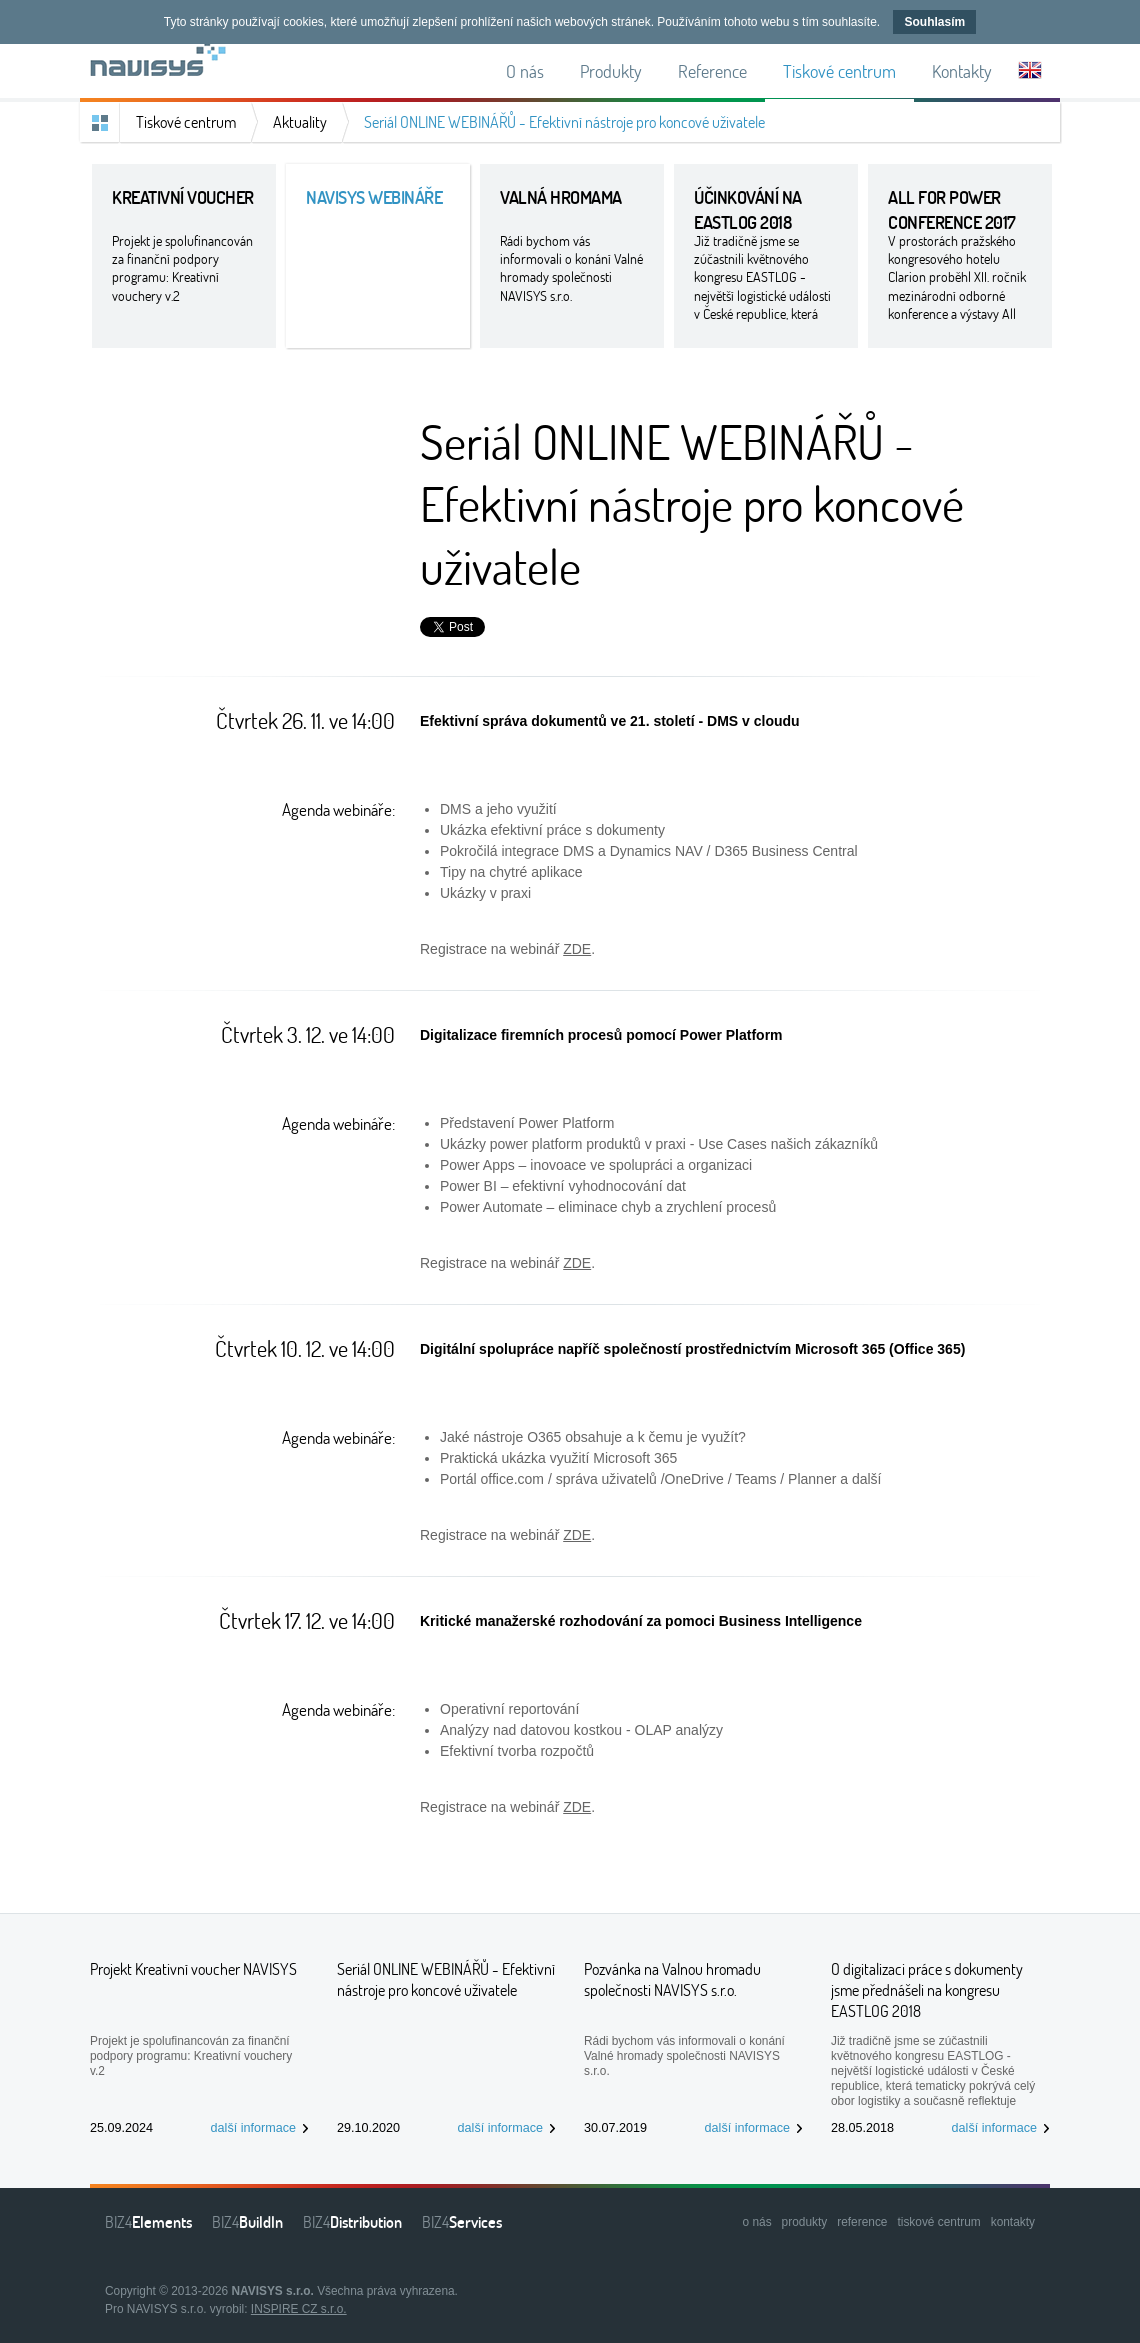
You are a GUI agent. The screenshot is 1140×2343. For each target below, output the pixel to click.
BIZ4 (148, 2222)
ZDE (577, 949)
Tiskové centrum (186, 122)
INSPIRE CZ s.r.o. (299, 2309)
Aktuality (300, 122)
